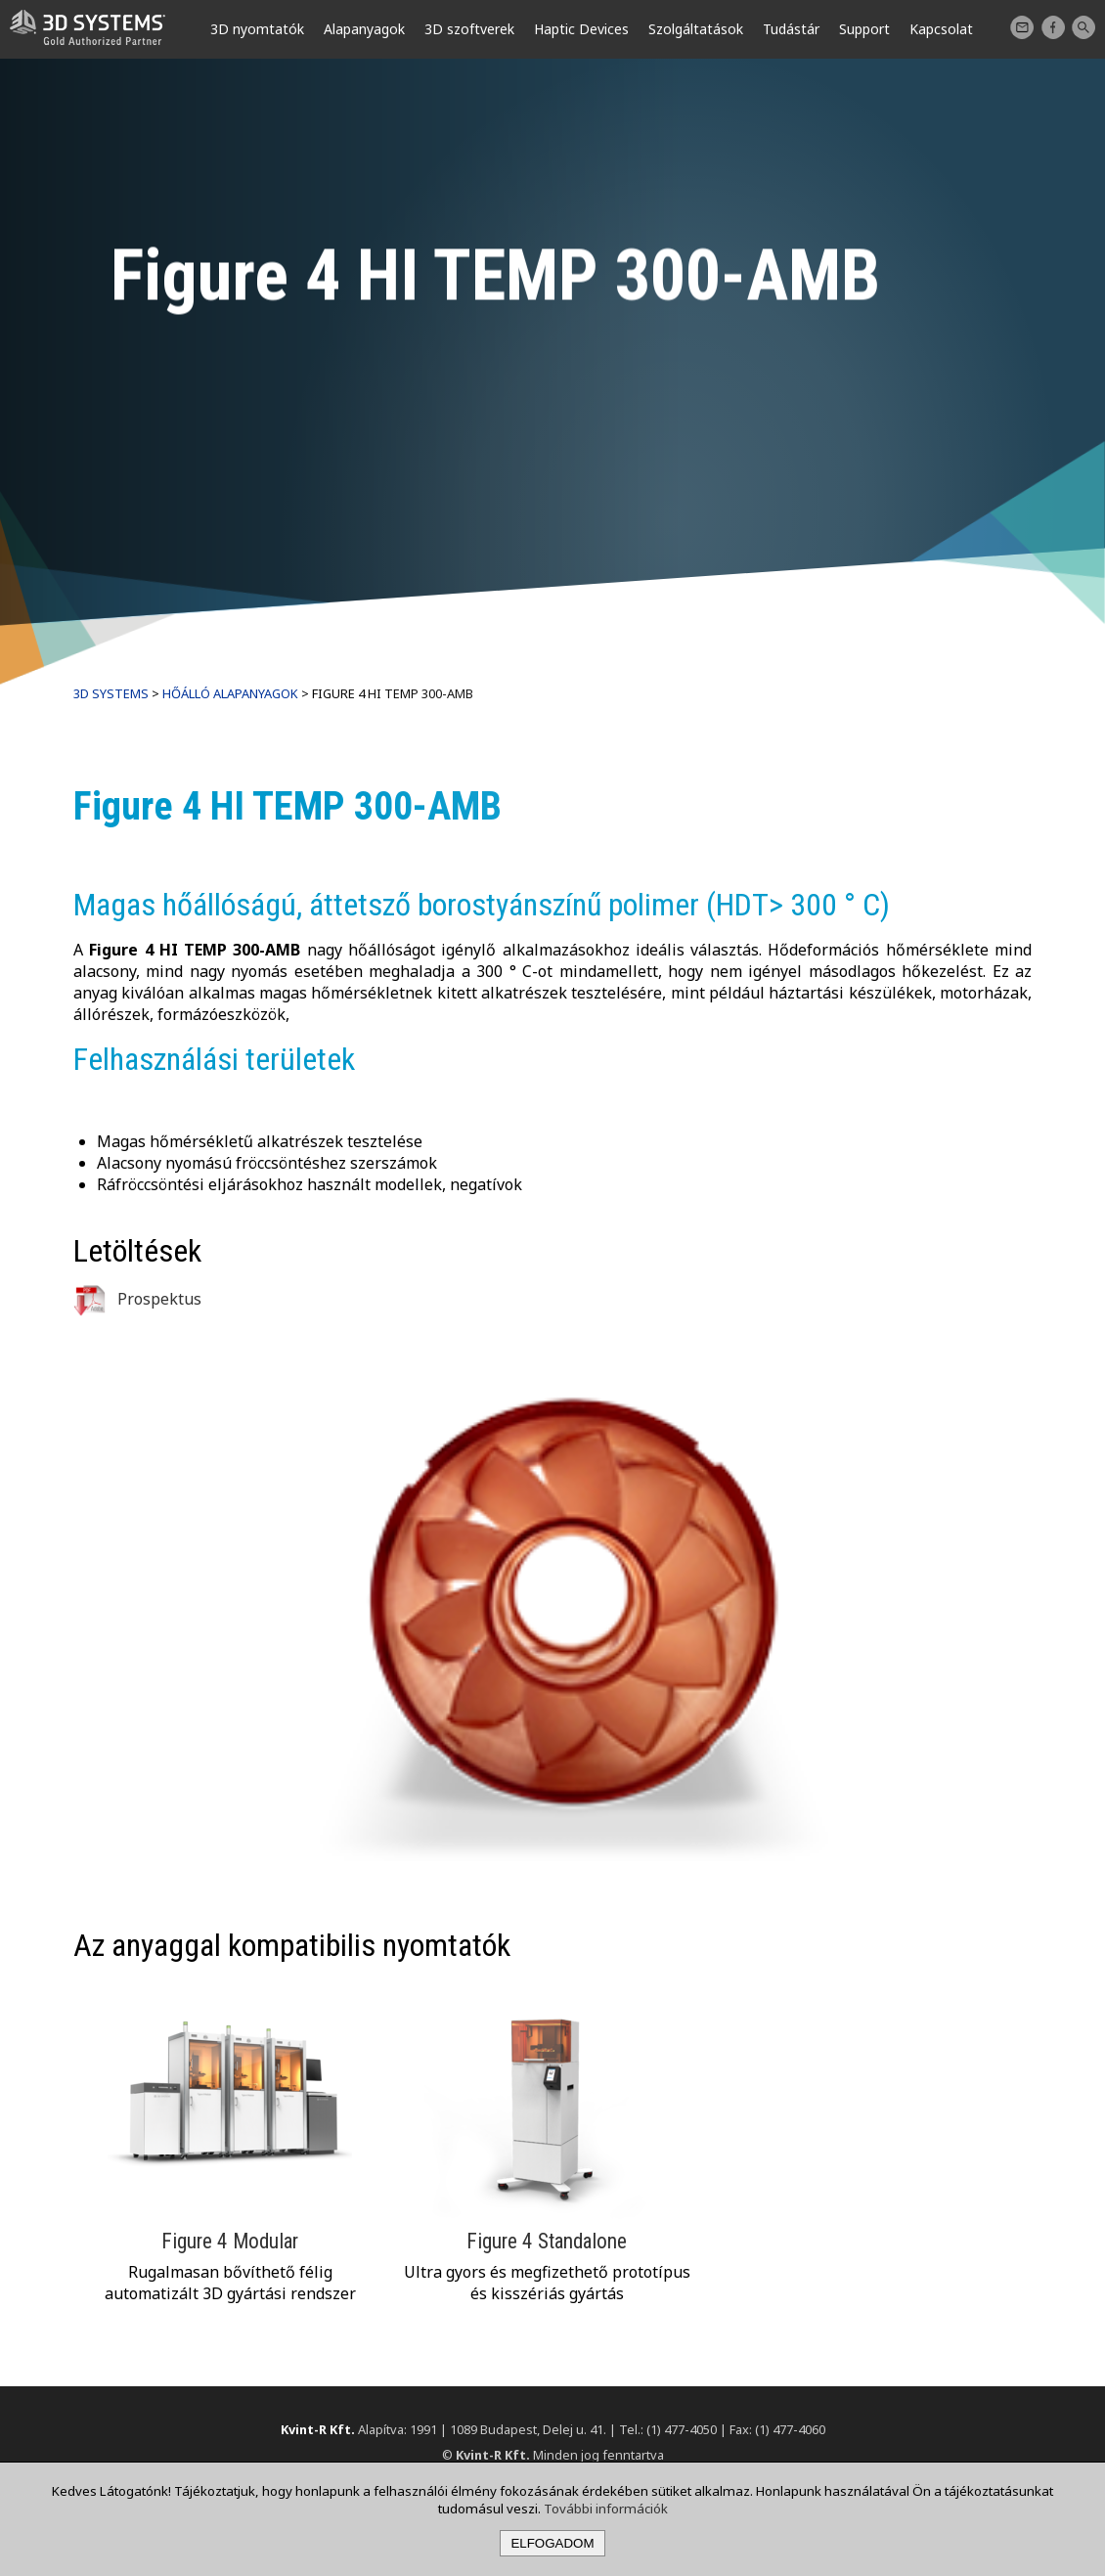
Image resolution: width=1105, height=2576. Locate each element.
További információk (606, 2508)
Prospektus (137, 1299)
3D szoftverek (469, 29)
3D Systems (111, 693)
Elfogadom (552, 2543)
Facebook (1053, 27)
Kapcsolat (1022, 27)
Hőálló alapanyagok (230, 693)
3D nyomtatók (257, 29)
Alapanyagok (364, 29)
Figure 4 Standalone (546, 2241)
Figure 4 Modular (229, 2241)
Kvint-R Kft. (318, 2429)
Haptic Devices (581, 29)
